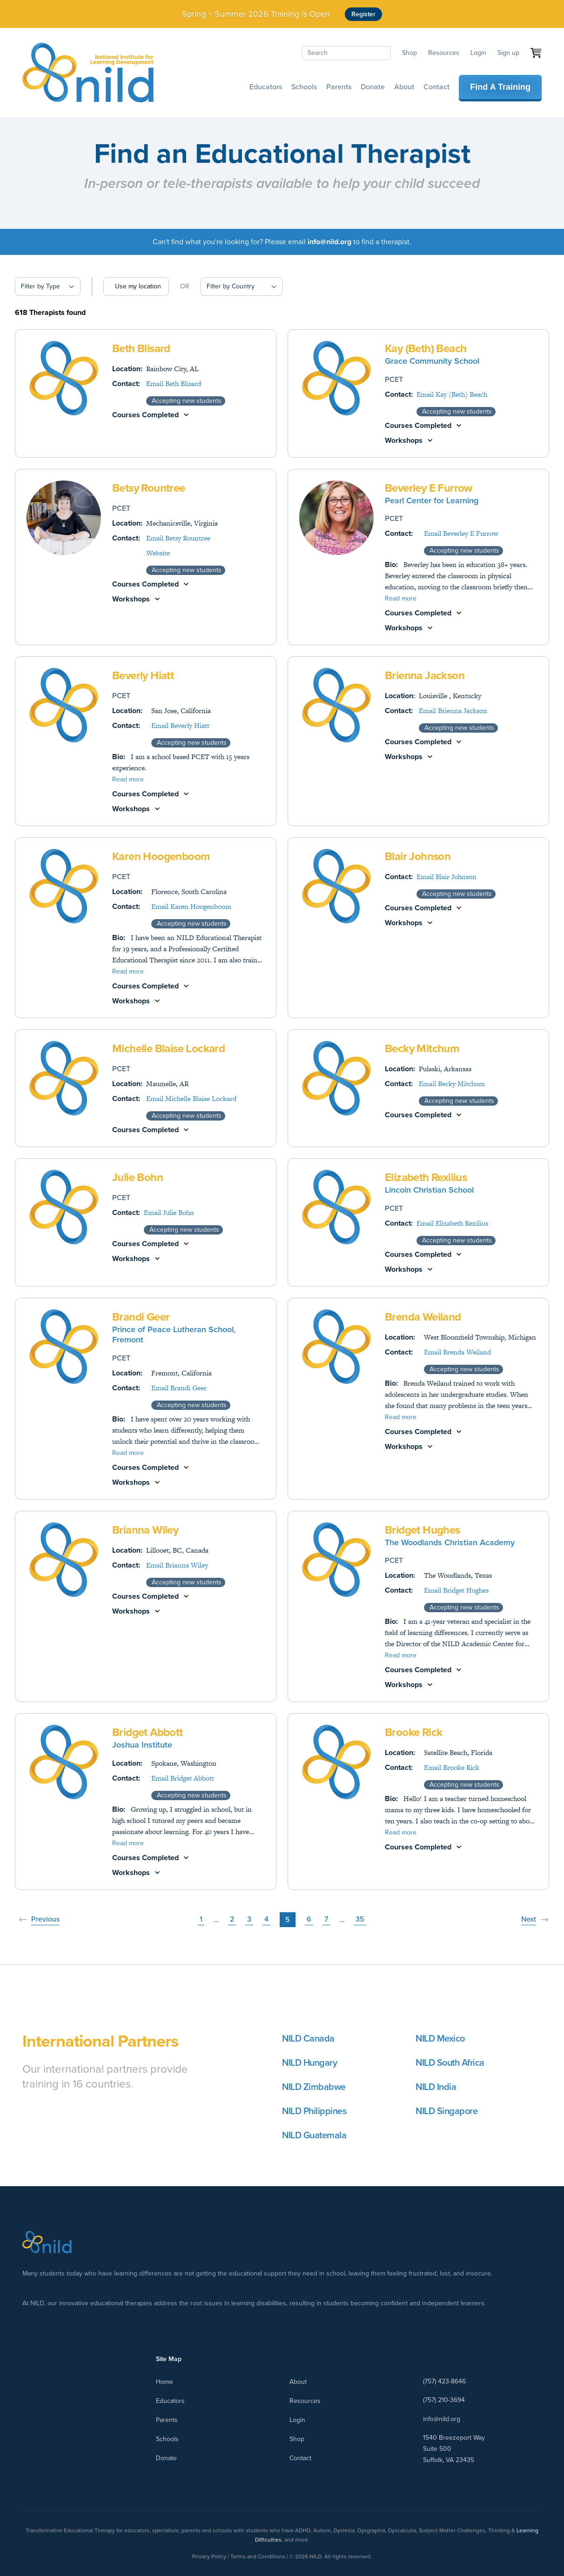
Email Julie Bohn (169, 1212)
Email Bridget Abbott (182, 1778)
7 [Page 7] (326, 1919)
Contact (436, 86)
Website (158, 553)
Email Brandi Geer (179, 1388)
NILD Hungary (309, 2062)
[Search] (346, 53)
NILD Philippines (314, 2111)
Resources (443, 53)
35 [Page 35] (360, 1919)
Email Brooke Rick (451, 1767)
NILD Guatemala (314, 2135)
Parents (338, 86)
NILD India (436, 2087)
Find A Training (500, 87)
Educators (265, 86)
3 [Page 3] (249, 1919)
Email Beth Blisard (173, 383)
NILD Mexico (440, 2038)
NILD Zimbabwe (314, 2087)
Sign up (508, 53)
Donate (373, 86)
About (404, 86)
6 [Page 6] (309, 1919)
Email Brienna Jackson (453, 710)
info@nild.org (441, 2419)
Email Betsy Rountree (178, 538)
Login (478, 53)
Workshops (404, 440)
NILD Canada (308, 2038)
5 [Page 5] (287, 1919)
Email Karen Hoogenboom (191, 906)
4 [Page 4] (266, 1919)
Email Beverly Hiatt (180, 725)
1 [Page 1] (201, 1919)
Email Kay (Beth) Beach (451, 394)
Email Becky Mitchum (452, 1083)
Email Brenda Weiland (457, 1352)
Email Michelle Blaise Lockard (191, 1098)
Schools (304, 86)
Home (164, 2382)
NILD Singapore (446, 2111)
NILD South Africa (450, 2062)
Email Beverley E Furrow (461, 533)
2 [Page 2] (232, 1919)
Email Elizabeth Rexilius (452, 1223)
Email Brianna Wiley (177, 1565)
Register (363, 14)
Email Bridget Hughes (456, 1590)
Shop (409, 53)
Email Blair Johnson (446, 876)
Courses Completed (145, 414)
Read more (400, 598)
